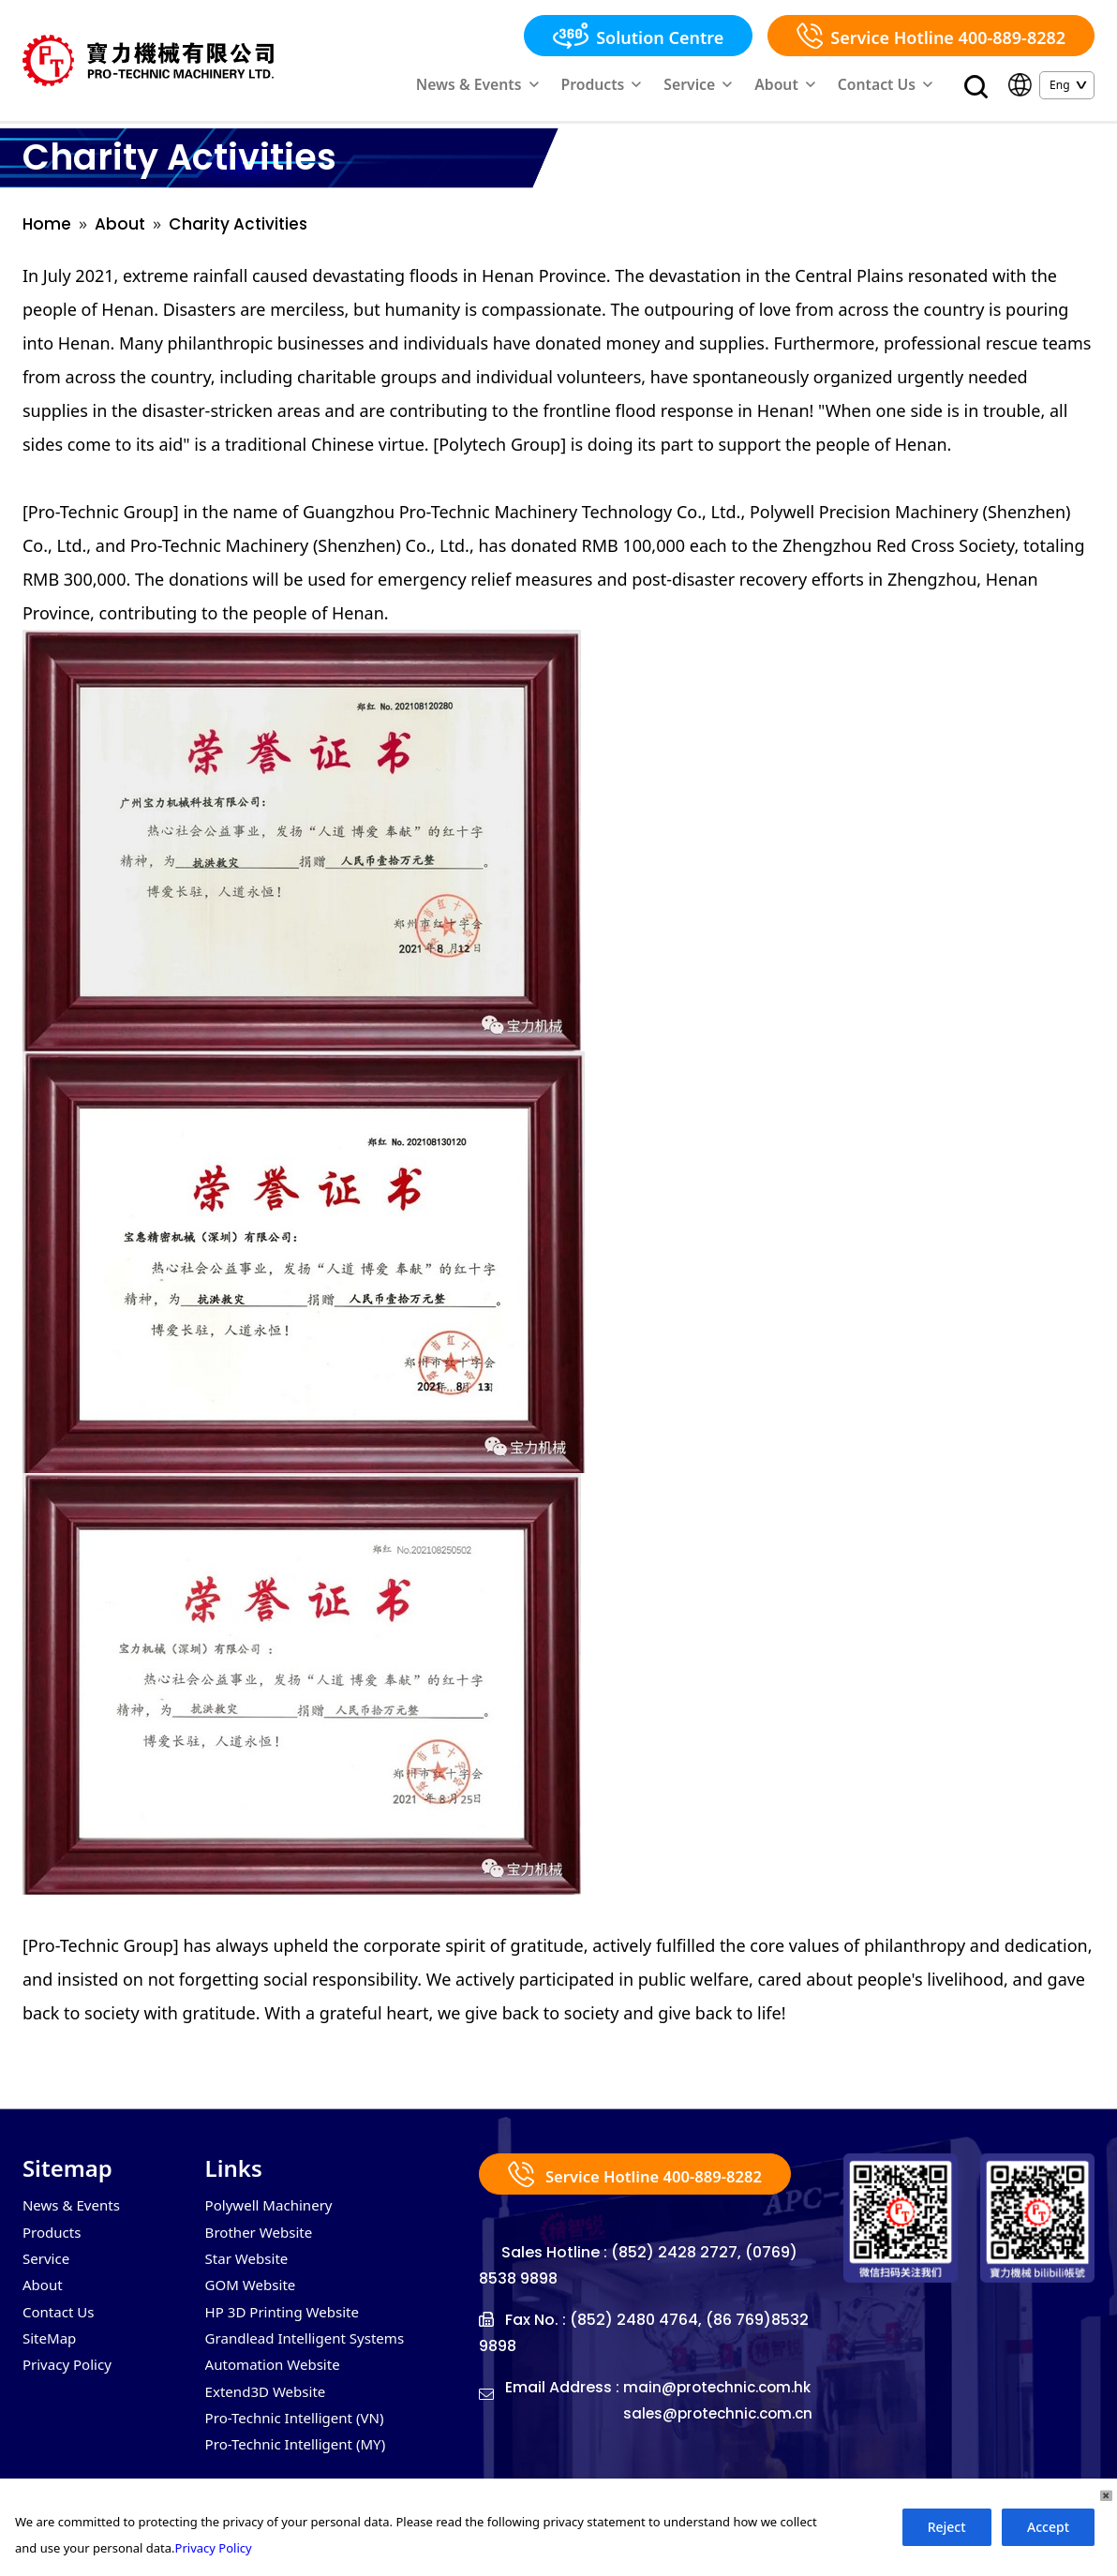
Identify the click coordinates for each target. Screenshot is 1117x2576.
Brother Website (262, 2241)
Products (656, 87)
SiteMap (51, 2354)
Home (47, 231)
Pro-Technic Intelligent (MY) (301, 2466)
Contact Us (895, 87)
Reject (947, 2527)
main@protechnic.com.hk (577, 2429)
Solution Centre (638, 35)
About (811, 87)
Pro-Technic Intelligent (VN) (300, 2438)
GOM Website (253, 2297)
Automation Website (277, 2382)
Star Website (249, 2269)
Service (737, 87)
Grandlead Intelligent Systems (311, 2354)
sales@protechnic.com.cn (578, 2455)
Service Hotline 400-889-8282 (931, 35)
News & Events (554, 87)
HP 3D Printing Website (287, 2325)
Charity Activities (243, 231)
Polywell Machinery (273, 2213)
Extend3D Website (269, 2410)
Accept (1048, 2527)
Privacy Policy (69, 2382)
